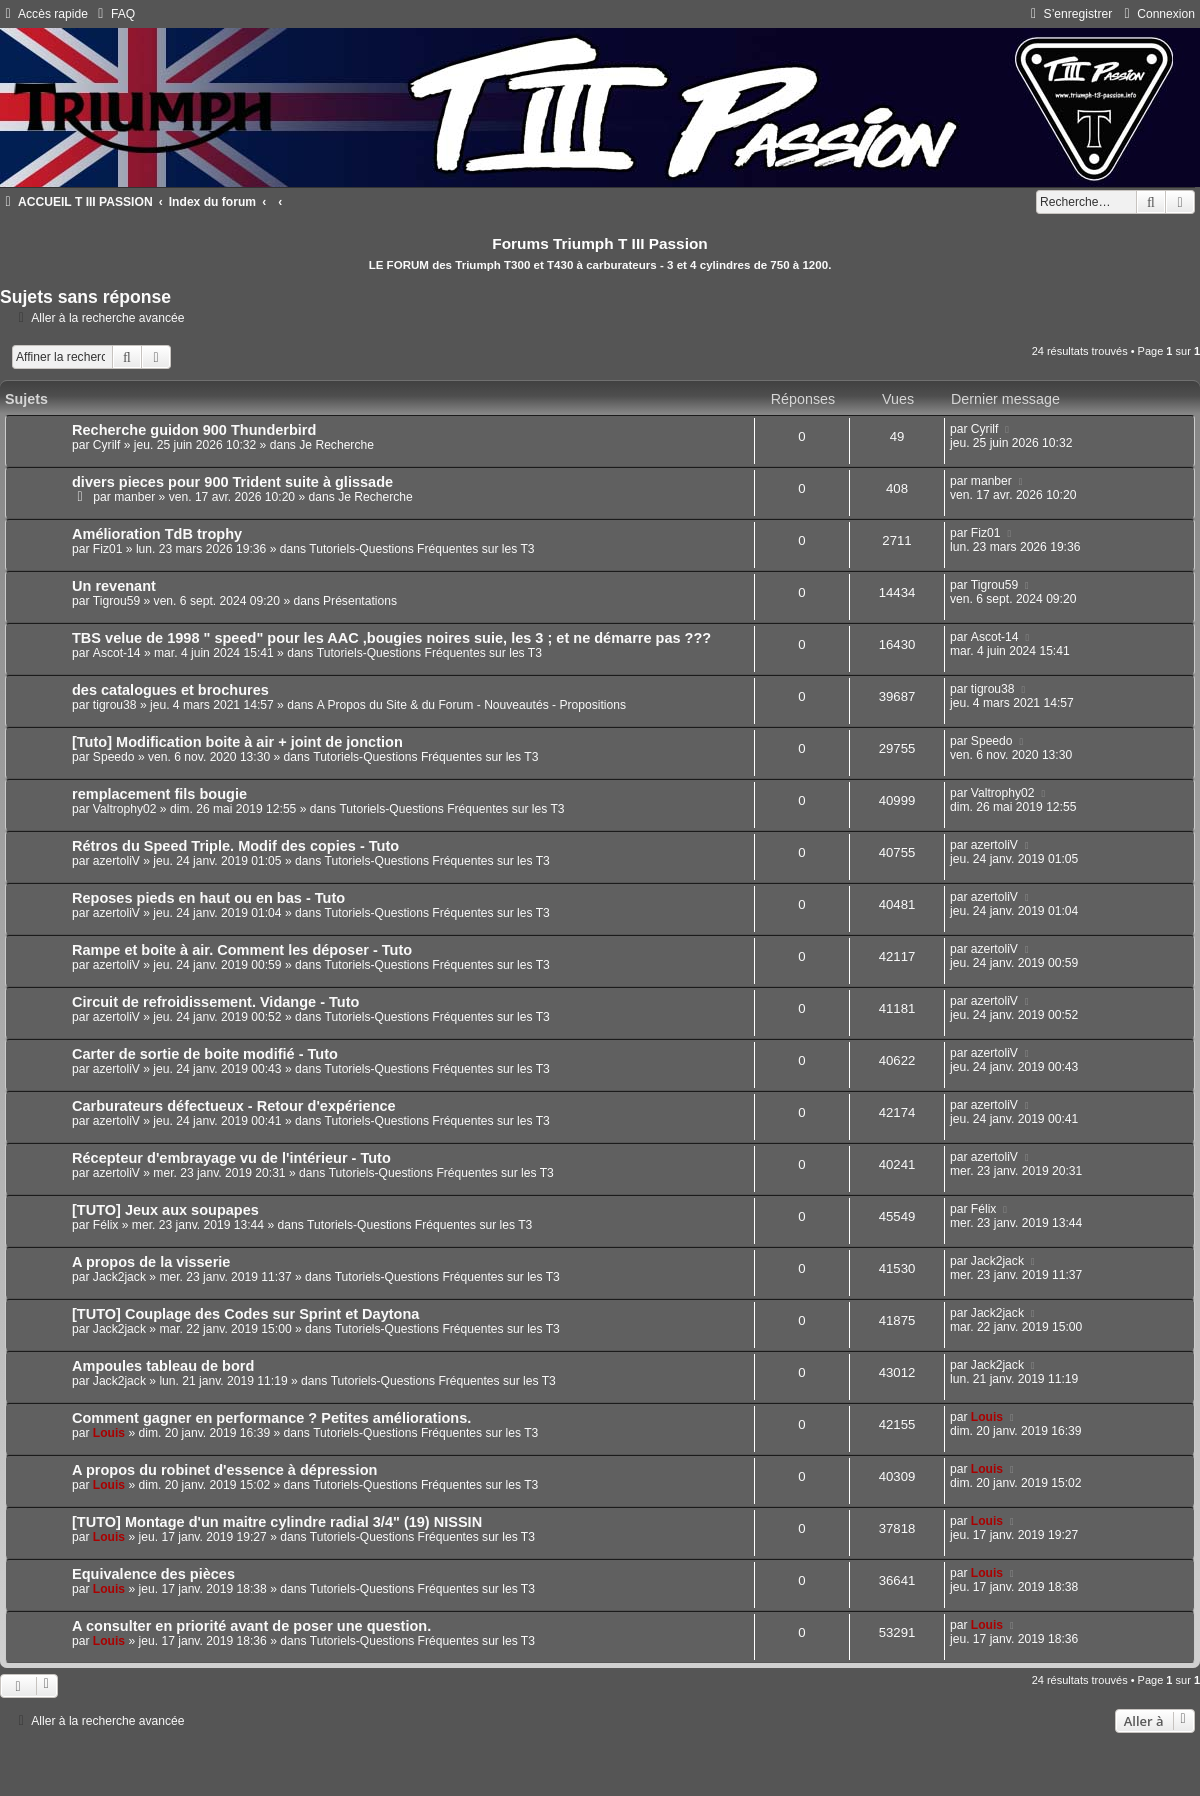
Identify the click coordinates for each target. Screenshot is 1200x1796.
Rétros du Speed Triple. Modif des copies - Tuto (235, 846)
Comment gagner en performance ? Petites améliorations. (271, 1418)
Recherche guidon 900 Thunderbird (194, 430)
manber (134, 497)
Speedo (114, 757)
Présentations (360, 601)
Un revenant (114, 586)
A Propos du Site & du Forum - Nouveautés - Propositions (471, 705)
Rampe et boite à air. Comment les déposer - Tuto (242, 950)
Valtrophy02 (125, 809)
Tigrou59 (116, 601)
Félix (106, 1225)
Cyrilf (107, 445)
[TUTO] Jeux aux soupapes (165, 1210)
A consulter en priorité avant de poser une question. (251, 1626)
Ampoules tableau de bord (163, 1366)
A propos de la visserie (151, 1262)
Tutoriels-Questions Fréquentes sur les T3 (421, 549)
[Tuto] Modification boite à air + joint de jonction (237, 742)
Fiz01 (108, 549)
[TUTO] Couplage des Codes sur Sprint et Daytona (245, 1314)
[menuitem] (114, 14)
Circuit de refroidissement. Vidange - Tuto (215, 1002)
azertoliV (116, 861)
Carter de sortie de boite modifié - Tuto (205, 1054)
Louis (109, 1433)
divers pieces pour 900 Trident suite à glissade (232, 482)
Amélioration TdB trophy (157, 534)
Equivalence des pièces (153, 1574)
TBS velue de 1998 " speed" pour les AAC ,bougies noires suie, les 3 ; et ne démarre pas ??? (391, 638)
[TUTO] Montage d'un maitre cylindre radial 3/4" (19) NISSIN (277, 1522)
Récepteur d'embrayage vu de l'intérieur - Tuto (231, 1158)
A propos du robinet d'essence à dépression (224, 1470)
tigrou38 (115, 705)
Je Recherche (336, 445)
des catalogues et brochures (170, 690)
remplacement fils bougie (159, 794)
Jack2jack (119, 1277)
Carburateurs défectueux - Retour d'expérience (234, 1106)
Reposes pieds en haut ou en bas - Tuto (208, 898)
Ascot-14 (117, 653)
